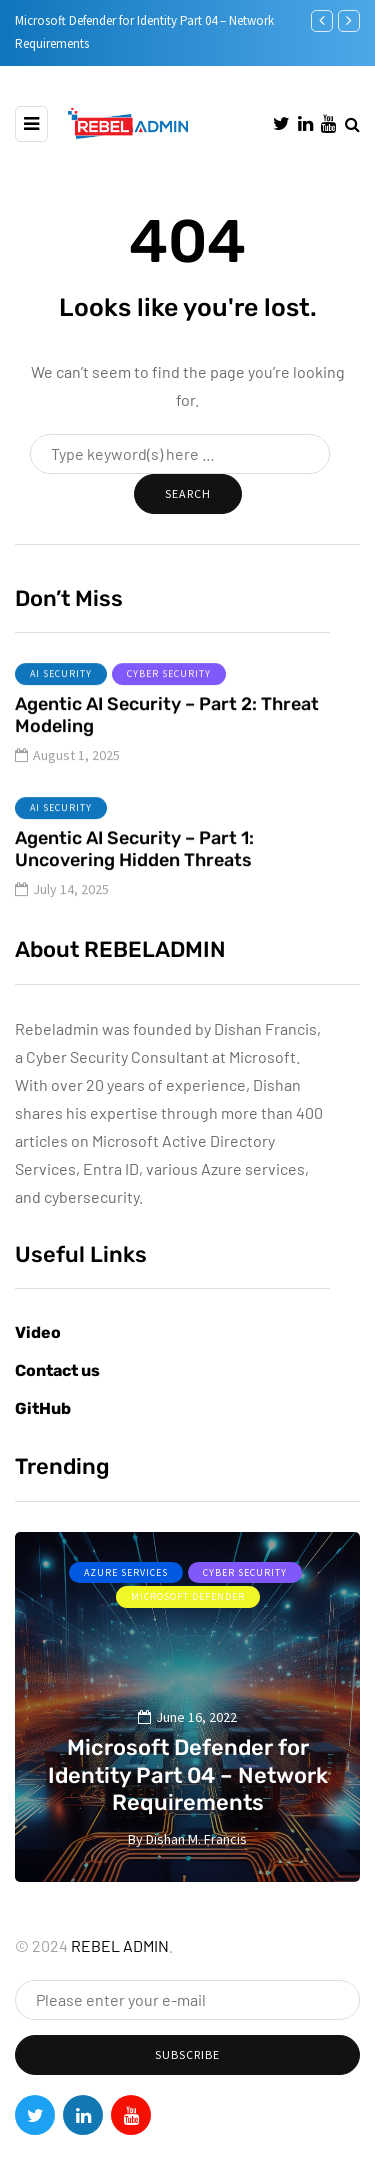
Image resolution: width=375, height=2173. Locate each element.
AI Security (61, 698)
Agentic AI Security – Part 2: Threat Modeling (167, 739)
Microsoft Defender (188, 1596)
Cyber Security (169, 698)
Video (38, 1332)
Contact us (57, 1370)
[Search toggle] (352, 123)
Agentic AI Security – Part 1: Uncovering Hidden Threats (134, 873)
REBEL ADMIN (120, 1945)
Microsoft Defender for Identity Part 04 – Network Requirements (188, 1775)
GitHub (43, 1408)
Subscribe (187, 2054)
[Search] (180, 454)
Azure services (126, 1572)
